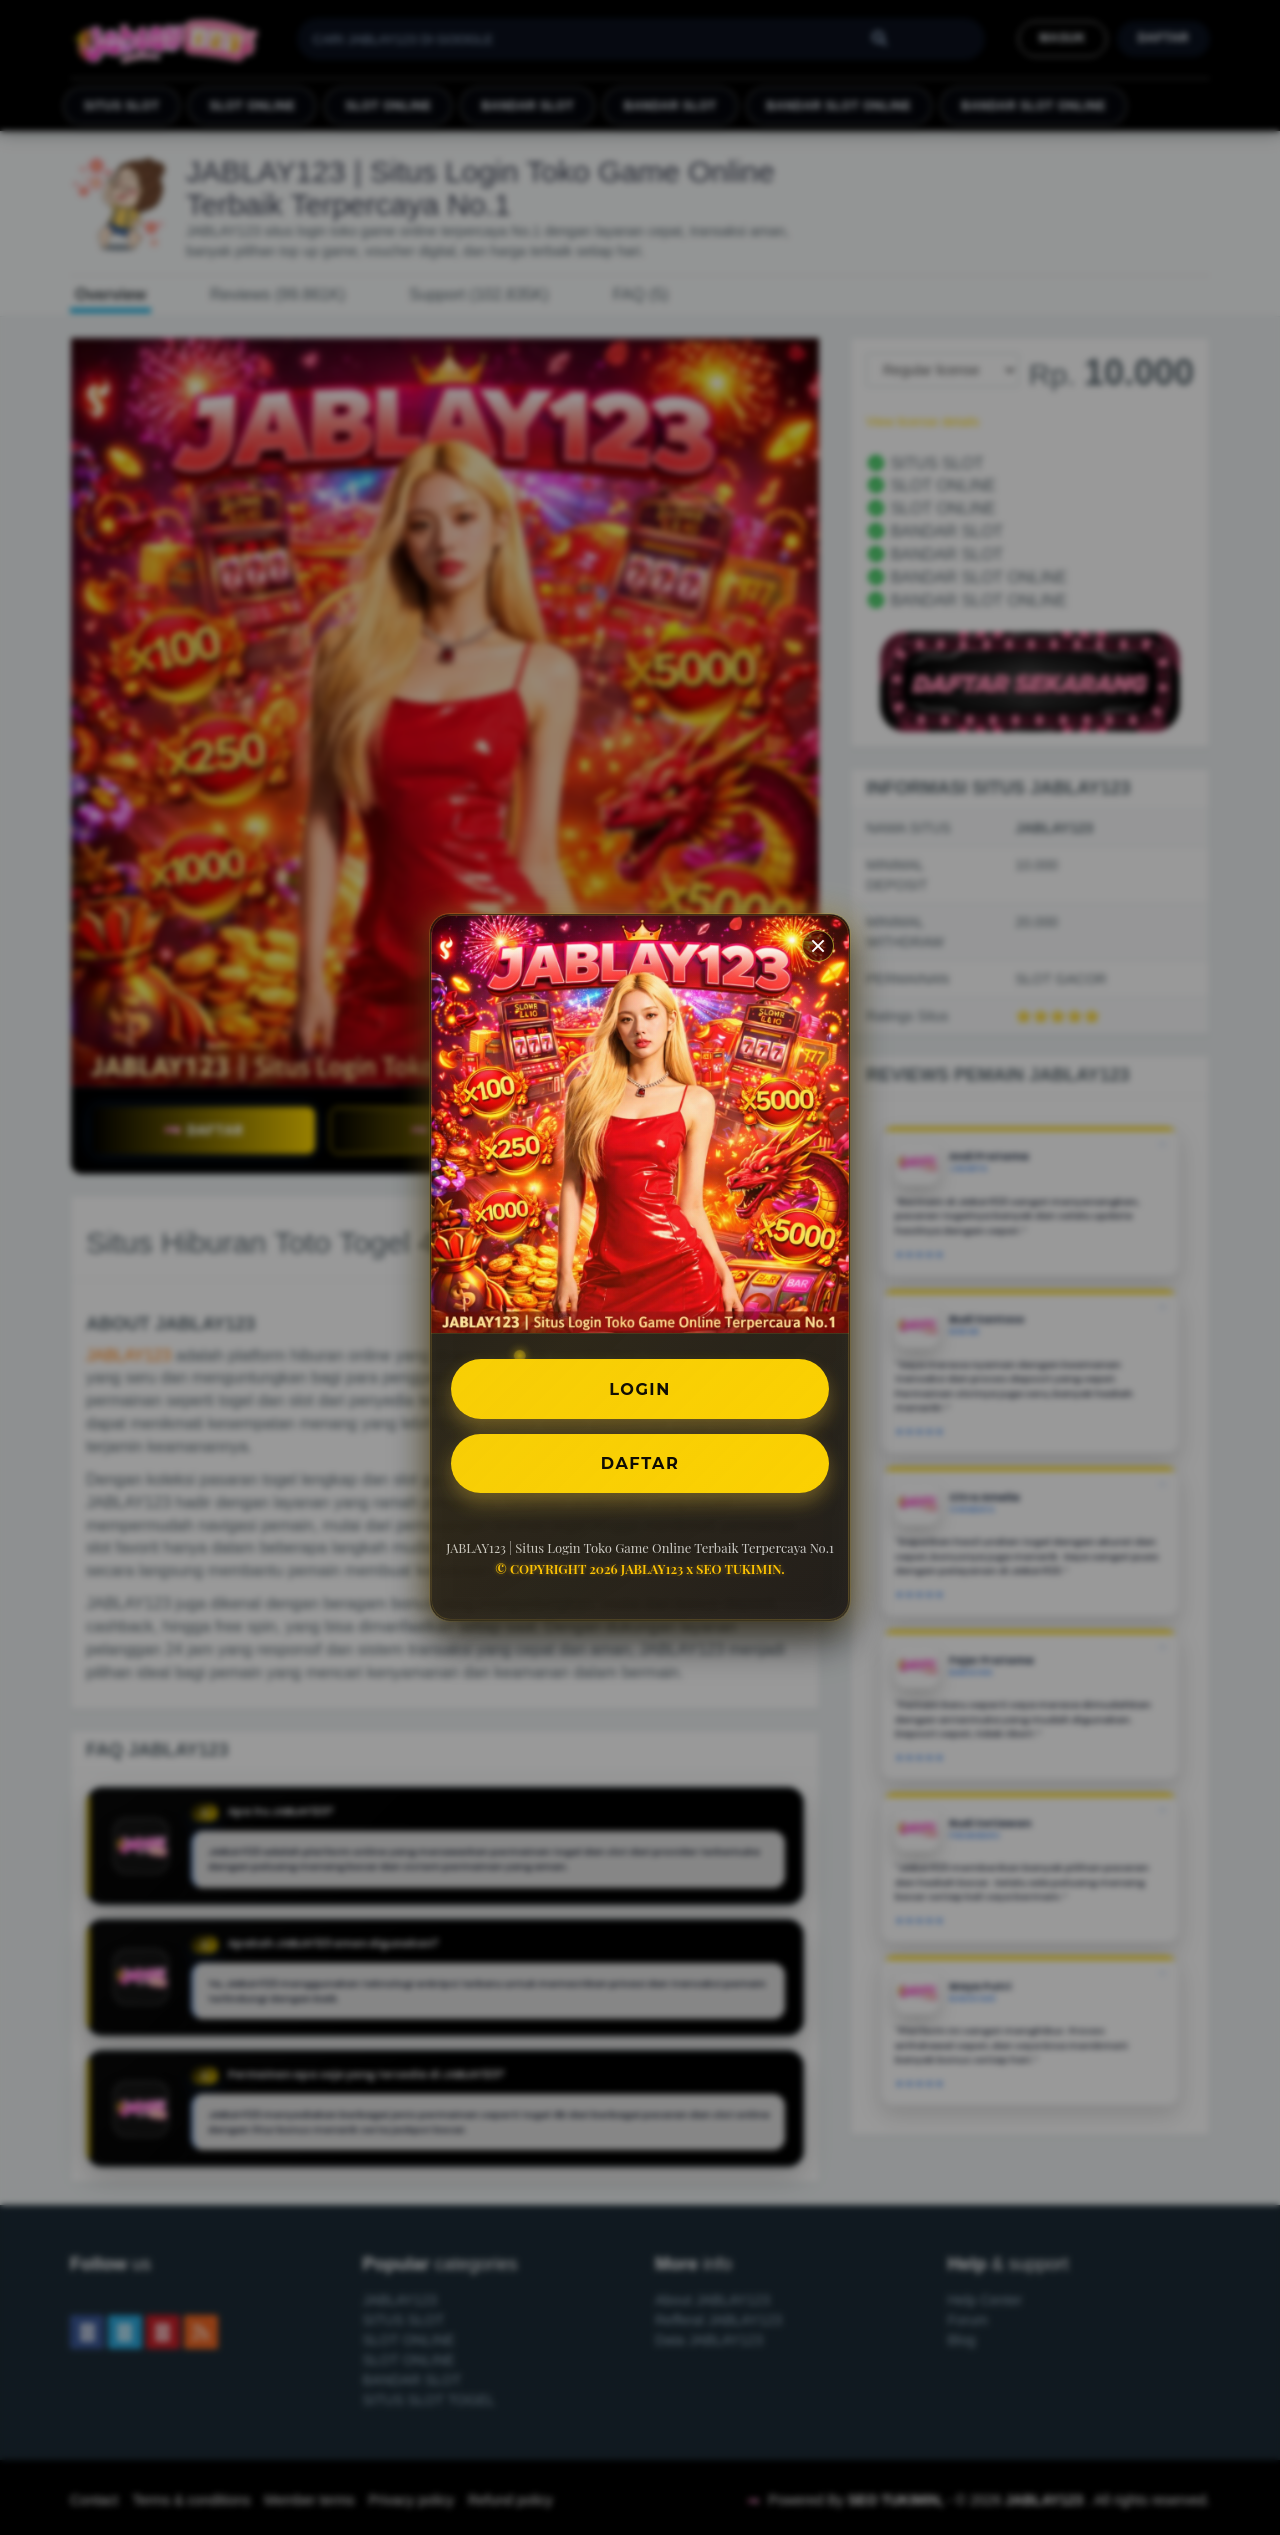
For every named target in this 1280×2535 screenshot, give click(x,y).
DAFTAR (640, 1462)
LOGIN (640, 1388)
